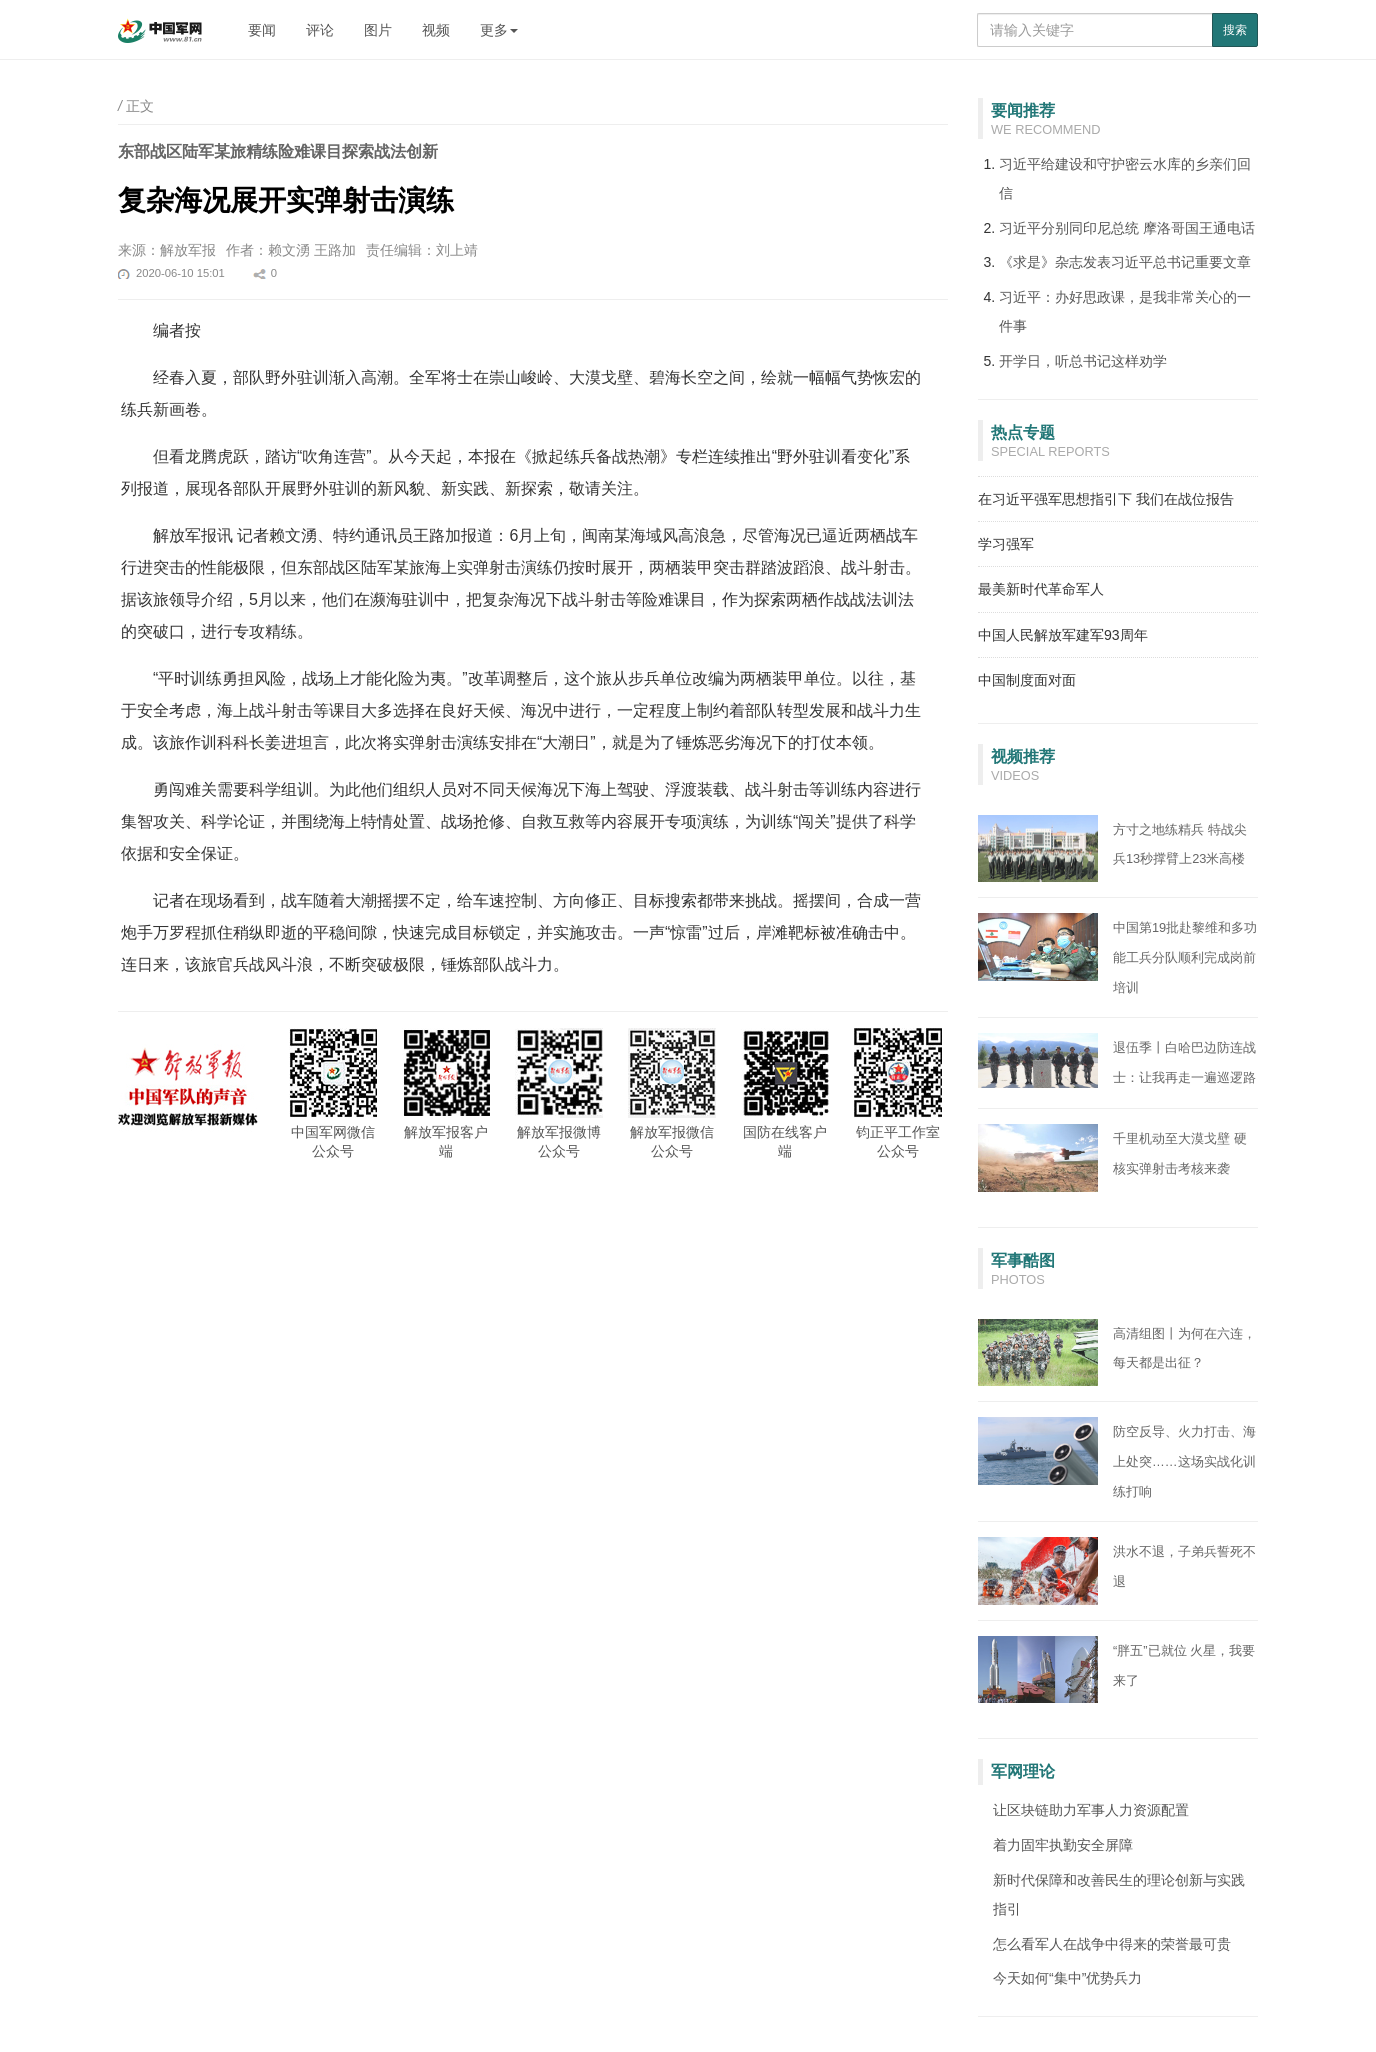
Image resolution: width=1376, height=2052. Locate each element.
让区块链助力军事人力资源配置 (1091, 1810)
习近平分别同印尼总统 (1071, 228)
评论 (320, 30)
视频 (436, 30)
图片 (378, 30)
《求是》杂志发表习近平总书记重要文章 (1125, 262)
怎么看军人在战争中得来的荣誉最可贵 (1112, 1944)
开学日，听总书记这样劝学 (1083, 361)
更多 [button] (499, 30)
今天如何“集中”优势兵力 (1067, 1978)
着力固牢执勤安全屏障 (1063, 1845)
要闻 (262, 30)
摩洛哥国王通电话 (1199, 228)
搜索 (1235, 30)
